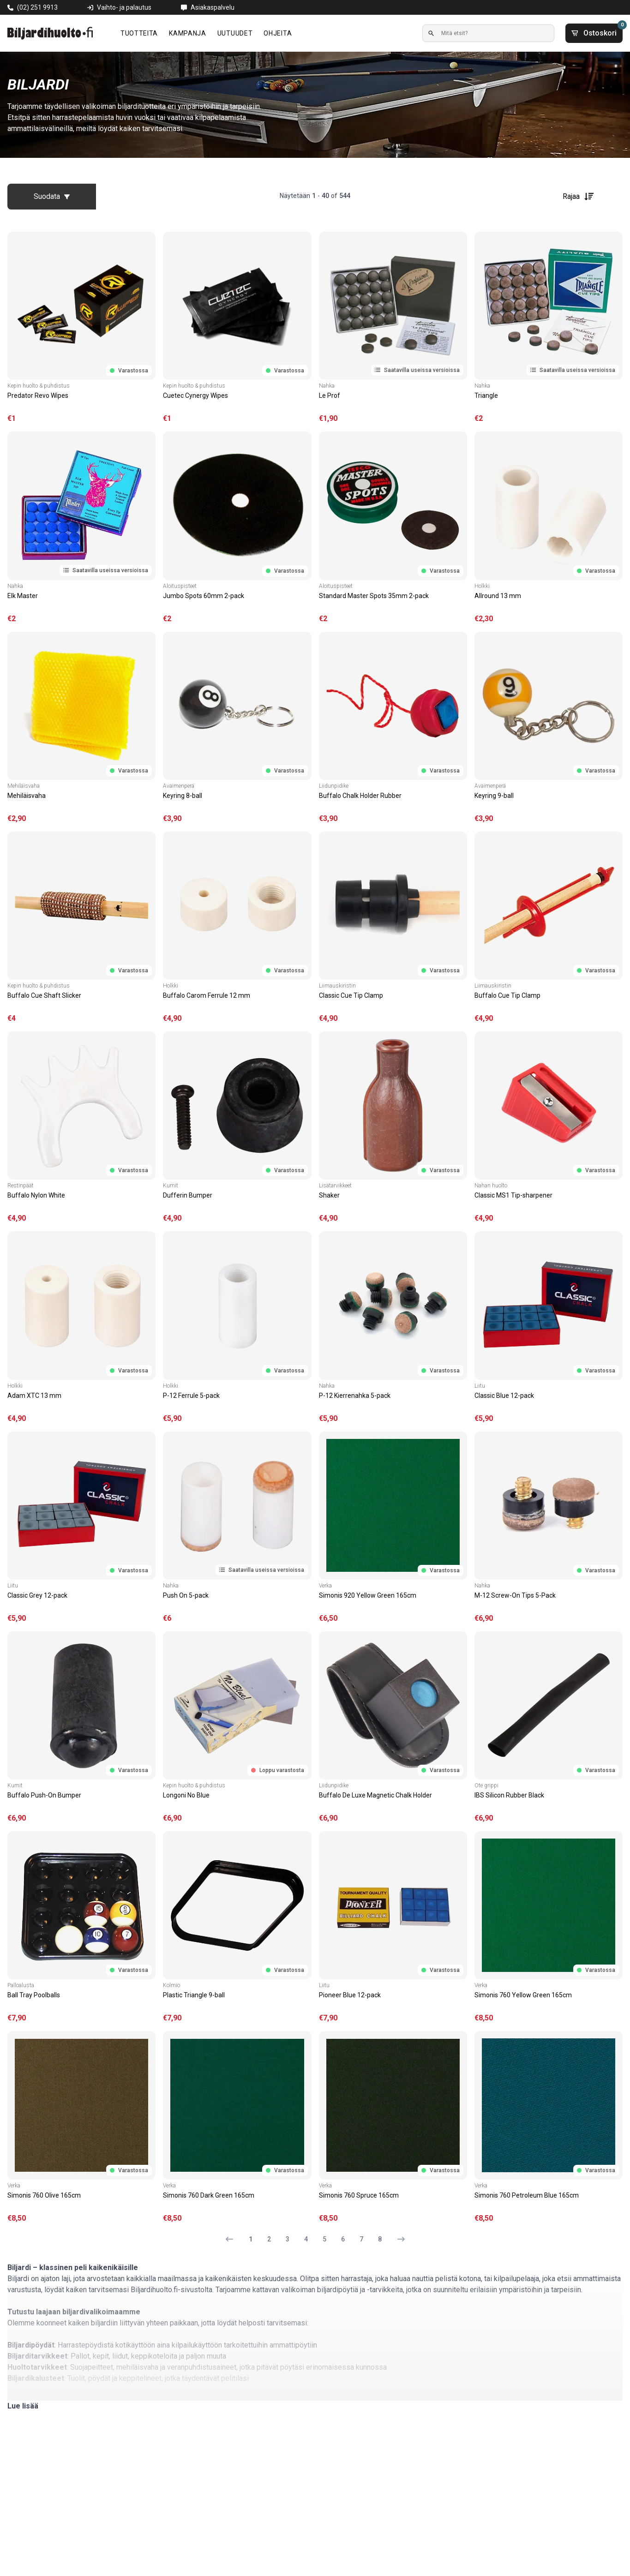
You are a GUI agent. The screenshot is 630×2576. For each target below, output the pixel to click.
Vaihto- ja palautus (124, 7)
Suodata (52, 196)
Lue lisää (22, 2406)
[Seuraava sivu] (397, 2239)
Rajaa (578, 196)
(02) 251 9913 (37, 7)
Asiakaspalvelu (212, 7)
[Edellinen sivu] (233, 2239)
